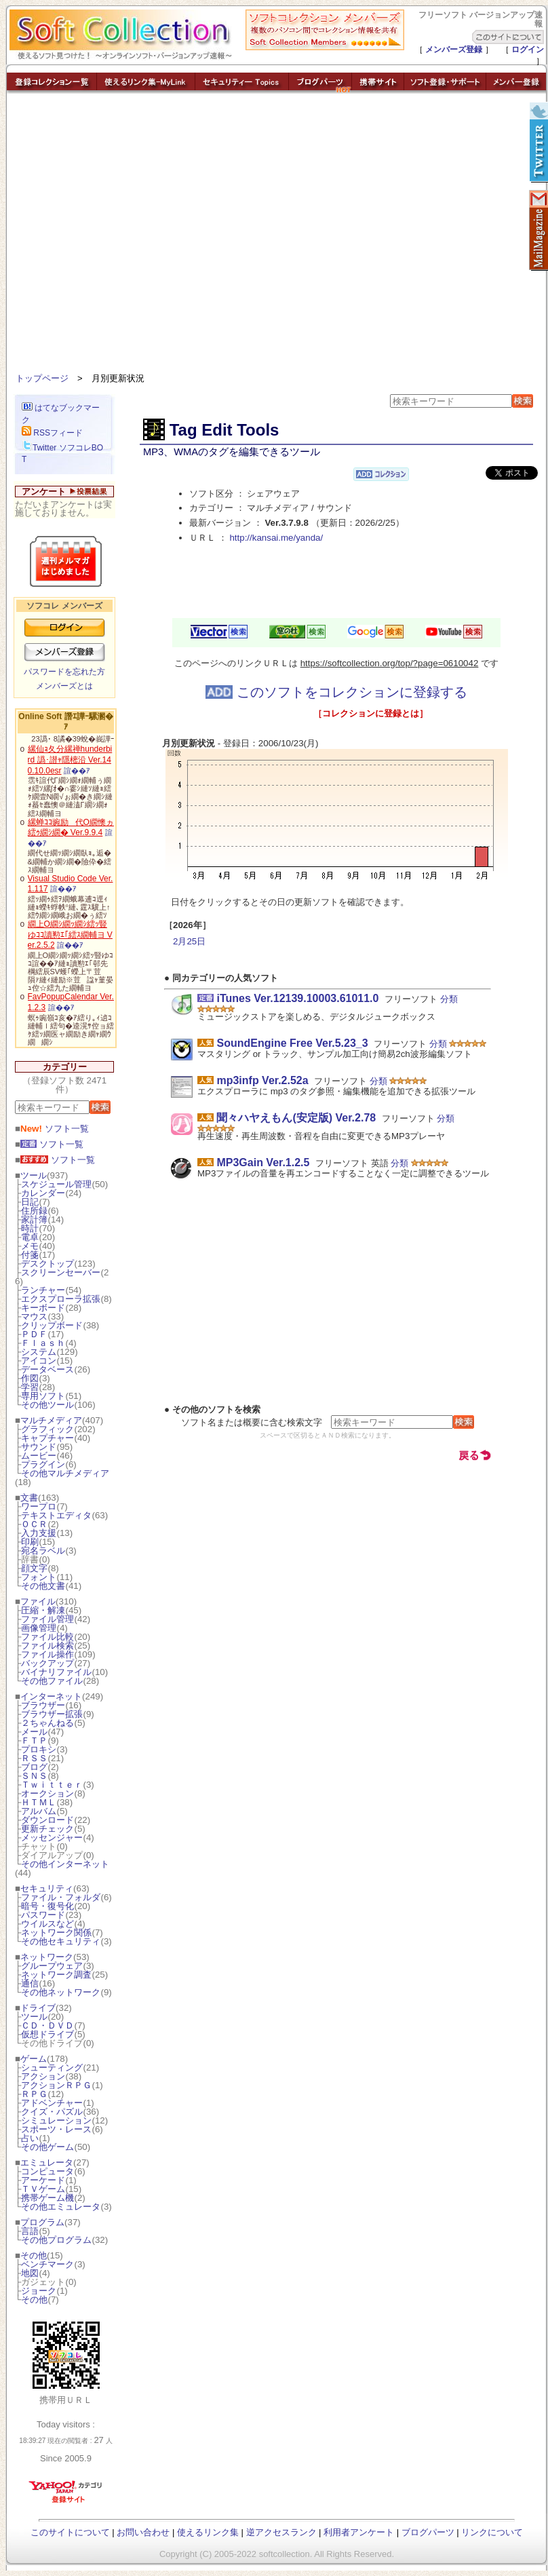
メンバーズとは (64, 686)
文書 (29, 1498)
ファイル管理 (47, 1619)
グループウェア (52, 1966)
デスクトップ (47, 1263)
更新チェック (47, 1829)
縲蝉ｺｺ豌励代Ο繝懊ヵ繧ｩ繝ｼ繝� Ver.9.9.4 (71, 828)
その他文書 (43, 1586)
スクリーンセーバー (60, 1272)
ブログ (34, 1767)
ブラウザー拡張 (52, 1714)
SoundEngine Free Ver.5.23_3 (292, 1043)
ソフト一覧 (54, 1128)
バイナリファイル (56, 1672)
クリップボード (52, 1325)
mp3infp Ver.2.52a (262, 1080)
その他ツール (47, 1405)
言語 (30, 2231)
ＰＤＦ (34, 1334)
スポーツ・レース (56, 2129)
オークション (47, 1793)
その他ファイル (52, 1681)
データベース (47, 1369)
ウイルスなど (47, 1924)
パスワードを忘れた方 (64, 671)
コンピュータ (47, 2171)
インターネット (51, 1696)
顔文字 (34, 1568)
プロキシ (38, 1749)
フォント (38, 1577)
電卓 (30, 1237)
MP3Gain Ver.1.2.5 (262, 1162)
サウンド (38, 1447)
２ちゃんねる (47, 1723)
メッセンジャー (52, 1837)
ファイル (38, 1601)
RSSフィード (52, 433)
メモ (30, 1246)
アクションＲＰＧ (56, 2085)
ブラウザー (43, 1705)
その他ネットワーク (60, 1992)
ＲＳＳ (34, 1758)
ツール (33, 1175)
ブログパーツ (428, 2532)
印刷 (30, 1542)
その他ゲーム (47, 2147)
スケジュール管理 (56, 1184)
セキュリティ (46, 1888)
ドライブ (38, 2008)
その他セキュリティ (60, 1941)
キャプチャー (47, 1438)
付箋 (30, 1255)
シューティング (52, 2067)
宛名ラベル (43, 1550)
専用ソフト (43, 1396)
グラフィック (47, 1429)
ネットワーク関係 (56, 1932)
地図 (30, 2273)
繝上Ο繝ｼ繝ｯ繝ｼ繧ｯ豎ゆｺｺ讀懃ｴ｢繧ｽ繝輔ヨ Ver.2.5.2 (70, 934)
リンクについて (492, 2532)
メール (34, 1732)
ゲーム (33, 2059)
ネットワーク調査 (56, 1974)
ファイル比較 (47, 1637)
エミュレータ (46, 2162)
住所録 (34, 1211)
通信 (30, 1983)
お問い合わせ (143, 2532)
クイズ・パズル (52, 2112)
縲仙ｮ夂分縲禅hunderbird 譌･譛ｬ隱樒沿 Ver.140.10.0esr (70, 759)
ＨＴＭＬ (38, 1802)
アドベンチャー (52, 2103)
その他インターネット (65, 1864)
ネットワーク (46, 1957)
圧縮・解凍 (43, 1610)
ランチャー (43, 1290)
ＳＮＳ (34, 1776)
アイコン (38, 1361)
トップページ (42, 378)
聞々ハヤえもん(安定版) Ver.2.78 (296, 1117)
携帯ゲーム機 (47, 2198)
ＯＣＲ (34, 1524)
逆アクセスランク (281, 2532)
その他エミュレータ (60, 2207)
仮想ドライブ (47, 2034)
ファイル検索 (47, 1645)
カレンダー (43, 1193)
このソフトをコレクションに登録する (336, 692)
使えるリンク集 (208, 2532)
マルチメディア (51, 1420)
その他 (33, 2255)
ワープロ (38, 1506)
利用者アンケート (359, 2532)
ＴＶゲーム (43, 2189)
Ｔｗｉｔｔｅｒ (52, 1785)
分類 (449, 999)
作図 (30, 1378)
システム (38, 1352)
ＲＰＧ (34, 2094)
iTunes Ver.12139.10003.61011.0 (297, 998)
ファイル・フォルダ (60, 1897)
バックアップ (47, 1663)
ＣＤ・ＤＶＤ (47, 2025)
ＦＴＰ (34, 1740)
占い (30, 2138)
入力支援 (38, 1533)
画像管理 (38, 1628)
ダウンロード (47, 1820)
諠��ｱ (77, 771)
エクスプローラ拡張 (60, 1299)
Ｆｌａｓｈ (43, 1343)
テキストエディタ (56, 1515)
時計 (30, 1228)
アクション (43, 2076)
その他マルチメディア (65, 1473)
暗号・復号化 (47, 1906)
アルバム (38, 1811)
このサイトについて (70, 2532)
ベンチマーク (47, 2264)
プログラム (42, 2222)
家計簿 (34, 1219)
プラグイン (43, 1464)
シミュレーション (56, 2120)
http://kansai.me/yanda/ (276, 538)
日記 (30, 1202)
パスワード (43, 1915)
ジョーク (38, 2291)
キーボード (43, 1308)
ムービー (38, 1455)
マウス (34, 1316)
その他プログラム (56, 2240)
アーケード (43, 2180)
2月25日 (189, 941)
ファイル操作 (47, 1654)
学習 (30, 1387)
